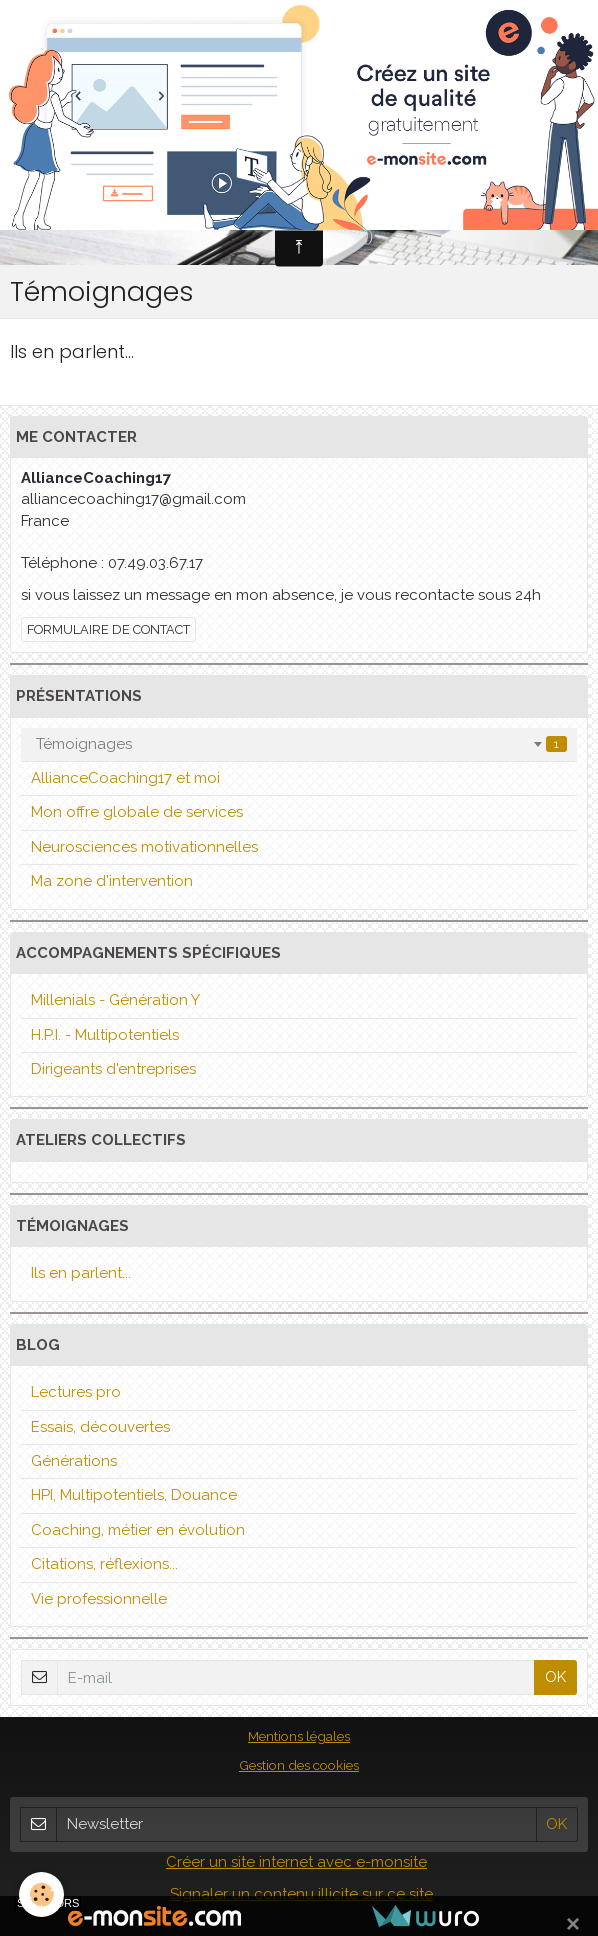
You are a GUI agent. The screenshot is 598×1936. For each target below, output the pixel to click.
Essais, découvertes (100, 1427)
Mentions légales (299, 1736)
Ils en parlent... (72, 351)
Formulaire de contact (108, 629)
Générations (74, 1461)
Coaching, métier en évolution (138, 1530)
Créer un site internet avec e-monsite (296, 1862)
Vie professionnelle (99, 1599)
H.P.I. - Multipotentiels (105, 1035)
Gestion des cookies (299, 1765)
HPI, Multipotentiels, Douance (134, 1495)
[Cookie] (42, 1894)
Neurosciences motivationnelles (144, 847)
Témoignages (301, 744)
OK (555, 1677)
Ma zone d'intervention (112, 881)
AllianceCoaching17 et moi (125, 778)
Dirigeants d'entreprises (113, 1069)
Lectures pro (76, 1392)
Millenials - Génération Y (115, 1000)
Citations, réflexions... (104, 1564)
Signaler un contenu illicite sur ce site (301, 1894)
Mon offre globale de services (137, 812)
